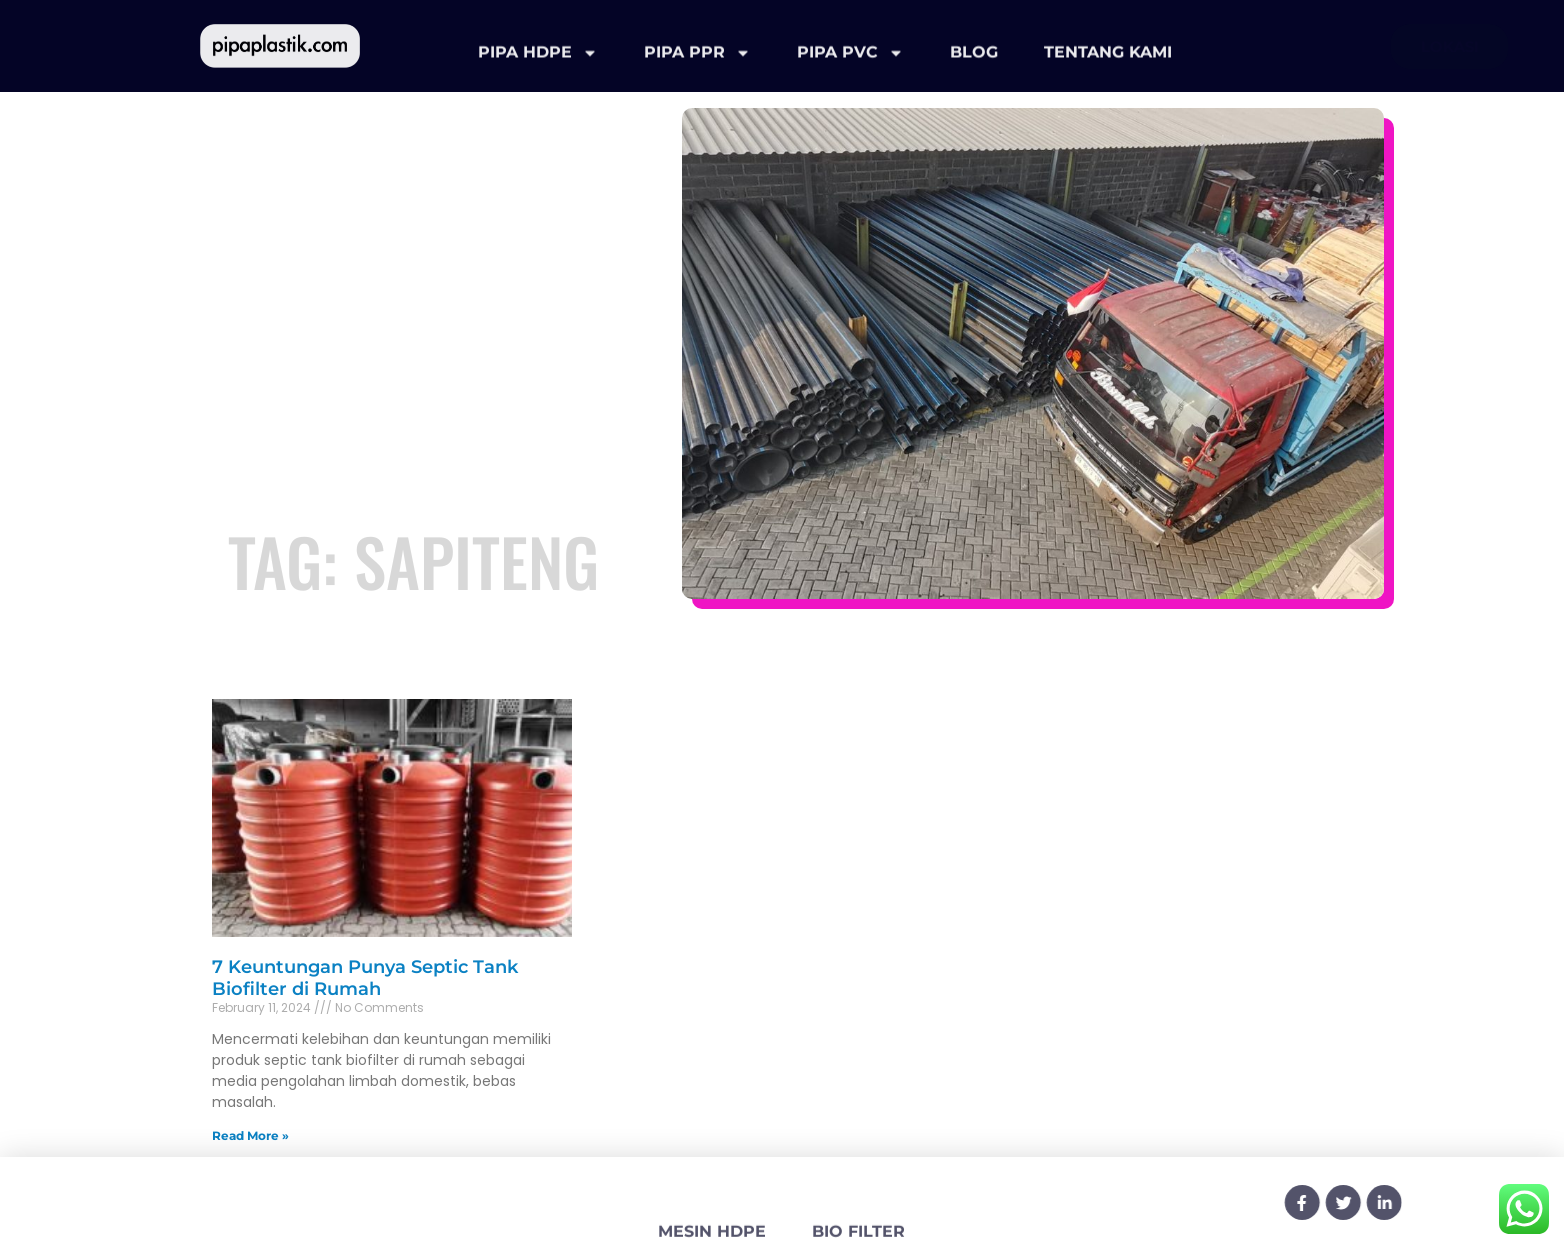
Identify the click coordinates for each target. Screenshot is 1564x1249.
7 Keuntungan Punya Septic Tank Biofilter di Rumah (365, 978)
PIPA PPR (697, 62)
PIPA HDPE (538, 62)
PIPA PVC (850, 62)
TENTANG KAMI (1108, 61)
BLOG (974, 61)
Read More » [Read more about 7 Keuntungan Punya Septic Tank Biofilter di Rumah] (250, 1135)
